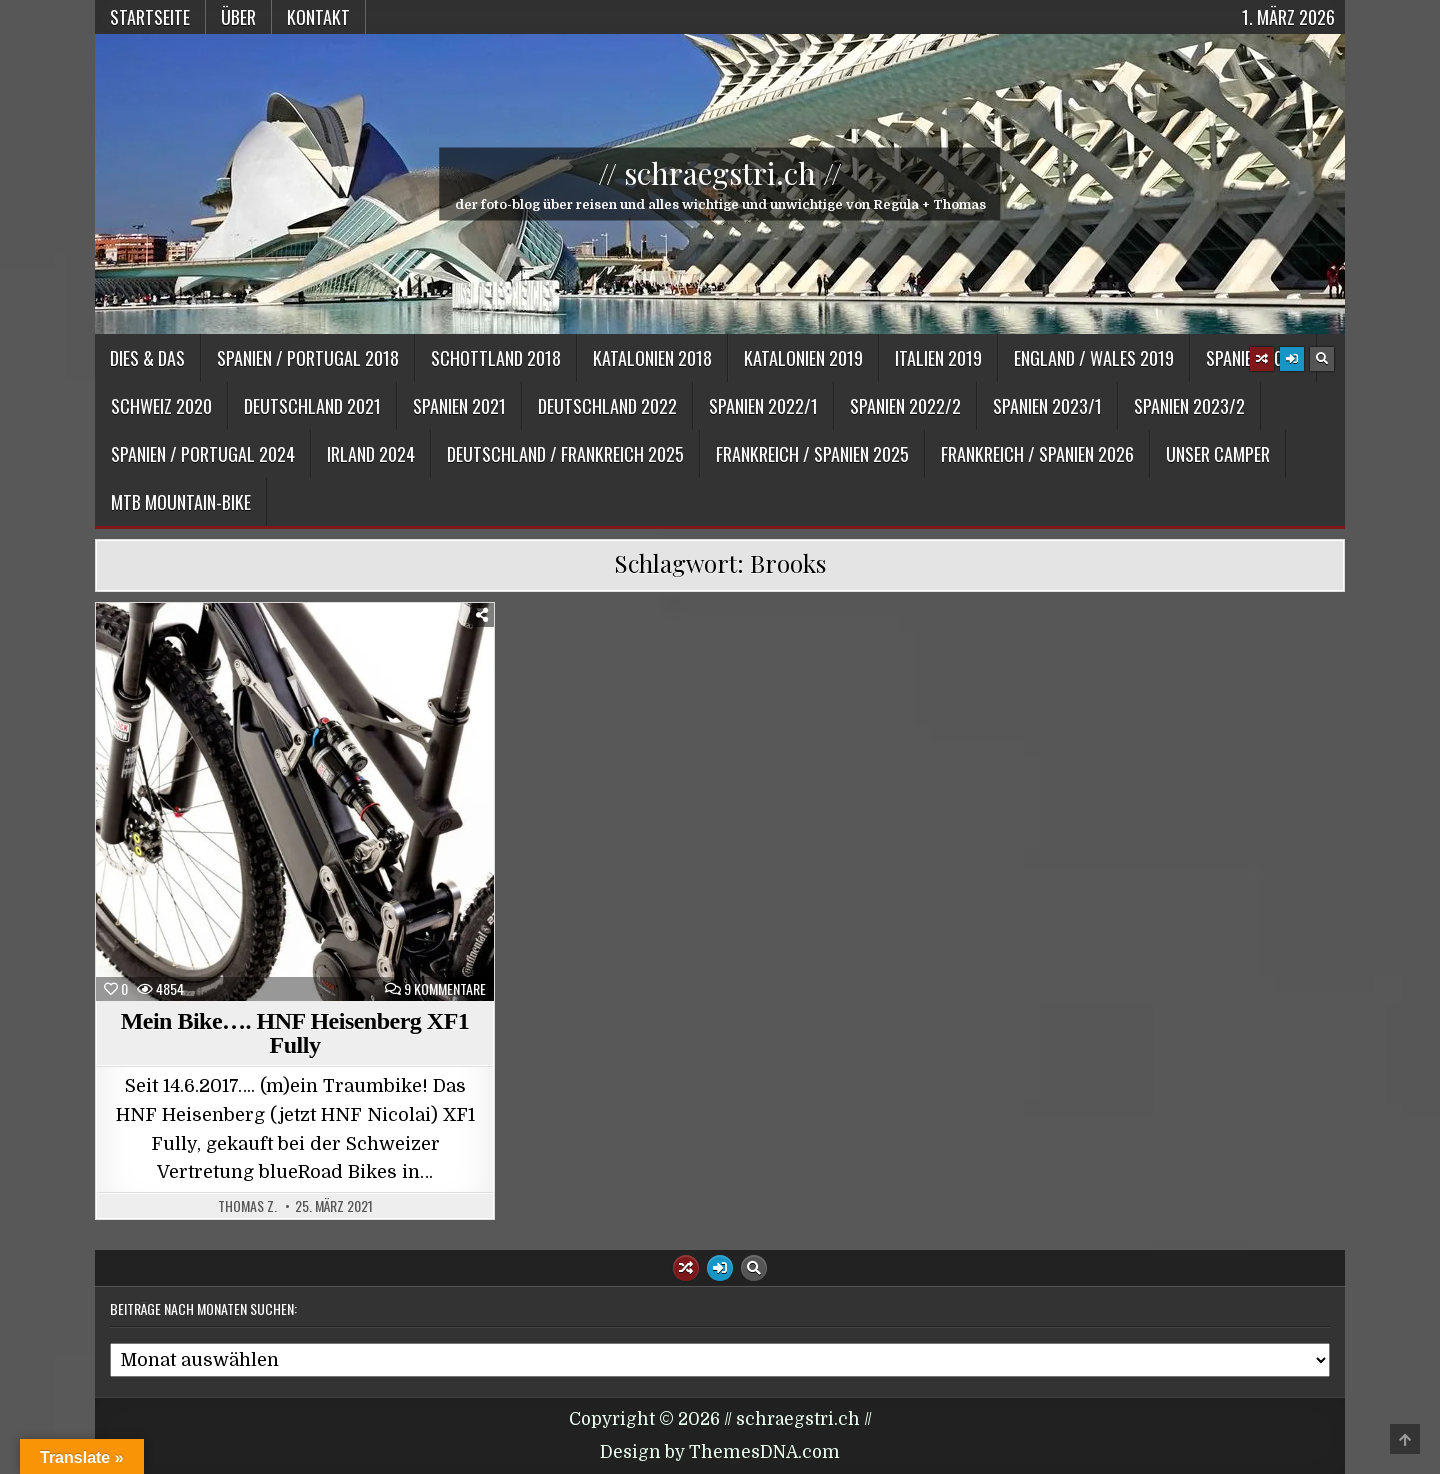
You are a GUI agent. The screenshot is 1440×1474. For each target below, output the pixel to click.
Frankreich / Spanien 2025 (812, 454)
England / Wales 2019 (1094, 358)
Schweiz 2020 (161, 406)
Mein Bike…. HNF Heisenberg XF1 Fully (295, 1033)
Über (238, 17)
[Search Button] (1322, 359)
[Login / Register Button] (1292, 359)
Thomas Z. (247, 1206)
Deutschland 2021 (312, 406)
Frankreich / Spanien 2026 (1037, 454)
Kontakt (318, 17)
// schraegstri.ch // (720, 173)
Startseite (150, 17)
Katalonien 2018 (652, 358)
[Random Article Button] (1262, 359)
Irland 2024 (371, 454)
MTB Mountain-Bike (181, 502)
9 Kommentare (445, 989)
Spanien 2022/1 (763, 406)
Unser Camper (1218, 454)
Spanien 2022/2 (905, 406)
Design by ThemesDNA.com (720, 1452)
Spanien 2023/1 (1047, 406)
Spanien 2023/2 (1189, 406)
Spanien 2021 (459, 406)
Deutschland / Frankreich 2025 (565, 454)
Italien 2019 (938, 358)
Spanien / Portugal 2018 (308, 358)
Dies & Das (147, 358)
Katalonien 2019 (803, 358)
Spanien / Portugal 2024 (203, 454)
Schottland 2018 (496, 358)
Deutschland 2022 (607, 406)
